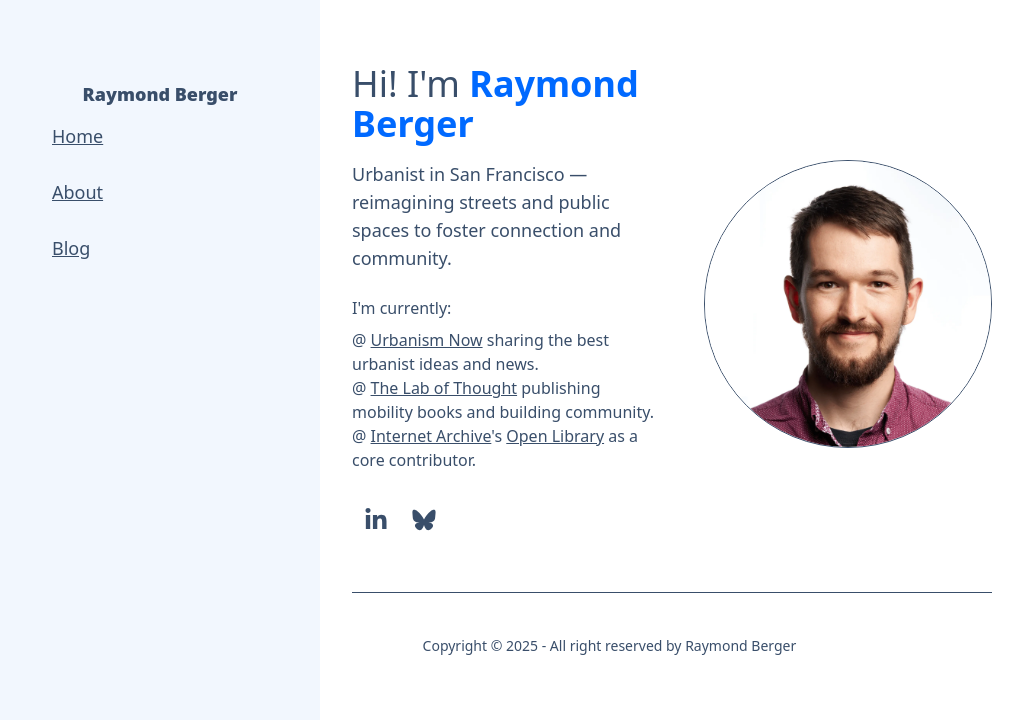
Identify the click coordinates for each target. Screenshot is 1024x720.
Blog (71, 248)
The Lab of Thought (444, 388)
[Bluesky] (424, 520)
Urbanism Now (427, 340)
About (77, 192)
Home (77, 136)
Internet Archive (431, 436)
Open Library (555, 436)
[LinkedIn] (376, 520)
